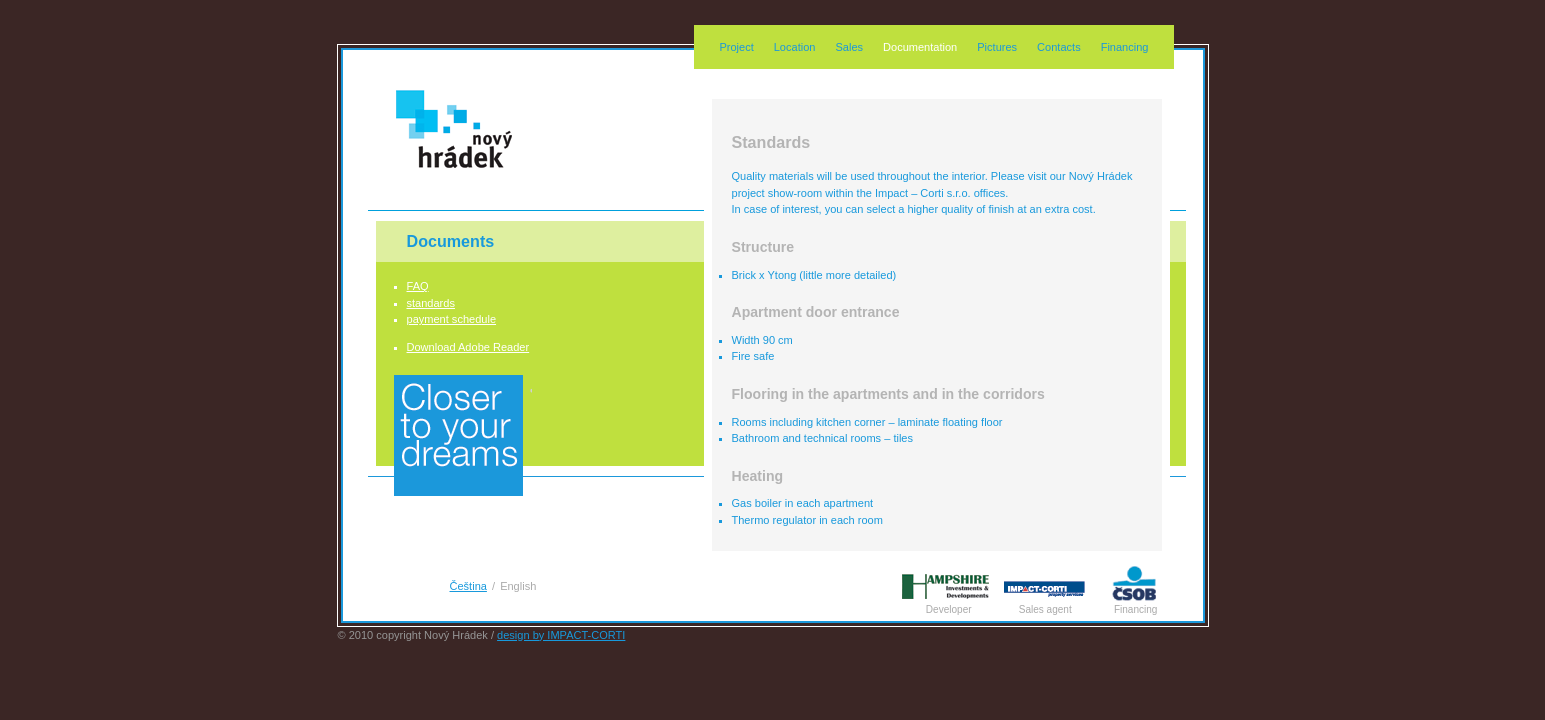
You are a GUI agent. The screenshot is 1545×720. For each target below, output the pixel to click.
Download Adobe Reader (468, 347)
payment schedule (452, 319)
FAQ (418, 286)
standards (431, 303)
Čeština (468, 586)
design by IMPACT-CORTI (561, 635)
